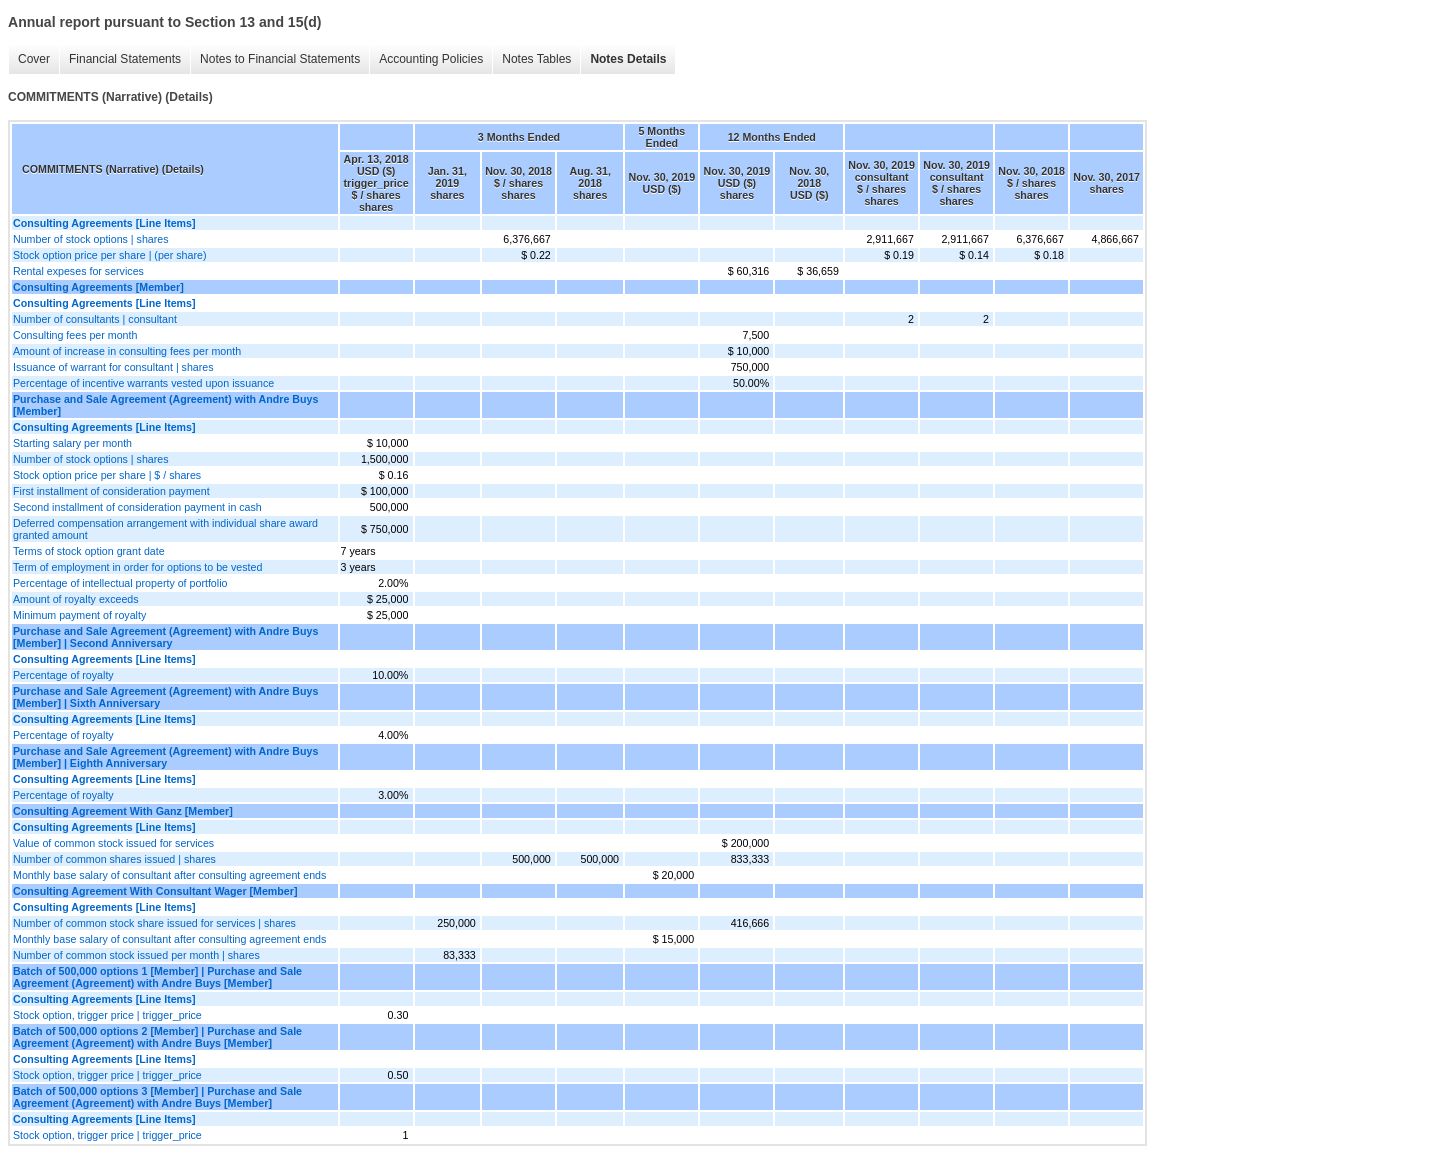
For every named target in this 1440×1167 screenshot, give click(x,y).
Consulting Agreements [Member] (98, 287)
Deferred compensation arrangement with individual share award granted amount (165, 529)
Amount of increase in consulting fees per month (127, 351)
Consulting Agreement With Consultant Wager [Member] (155, 891)
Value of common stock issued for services (113, 843)
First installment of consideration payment (111, 491)
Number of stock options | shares (91, 239)
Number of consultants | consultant (95, 319)
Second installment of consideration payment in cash (137, 507)
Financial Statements (125, 59)
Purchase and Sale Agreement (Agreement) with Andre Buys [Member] (165, 405)
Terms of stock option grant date (89, 551)
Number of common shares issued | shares (114, 859)
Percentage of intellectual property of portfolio (120, 583)
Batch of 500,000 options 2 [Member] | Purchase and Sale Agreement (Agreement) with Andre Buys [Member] (157, 1037)
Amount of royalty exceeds (76, 599)
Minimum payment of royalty (79, 615)
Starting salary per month (72, 443)
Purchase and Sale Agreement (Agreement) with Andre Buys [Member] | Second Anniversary (165, 637)
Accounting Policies (431, 59)
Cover (34, 59)
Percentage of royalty (63, 675)
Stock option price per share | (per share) (110, 255)
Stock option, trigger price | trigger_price (107, 1015)
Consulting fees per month (75, 335)
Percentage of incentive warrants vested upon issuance (143, 383)
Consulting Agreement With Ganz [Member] (123, 811)
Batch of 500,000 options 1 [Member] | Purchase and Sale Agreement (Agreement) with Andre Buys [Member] (157, 977)
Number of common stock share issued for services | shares (154, 923)
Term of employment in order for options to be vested (137, 567)
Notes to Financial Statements (280, 59)
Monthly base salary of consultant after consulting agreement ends (169, 875)
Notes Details (628, 59)
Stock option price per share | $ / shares (107, 475)
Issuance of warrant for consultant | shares (113, 367)
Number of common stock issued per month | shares (136, 955)
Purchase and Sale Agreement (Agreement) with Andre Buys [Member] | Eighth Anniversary (165, 757)
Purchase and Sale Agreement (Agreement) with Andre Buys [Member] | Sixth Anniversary (165, 697)
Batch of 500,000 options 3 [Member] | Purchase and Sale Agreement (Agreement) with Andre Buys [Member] (157, 1097)
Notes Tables (536, 59)
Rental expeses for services (78, 271)
